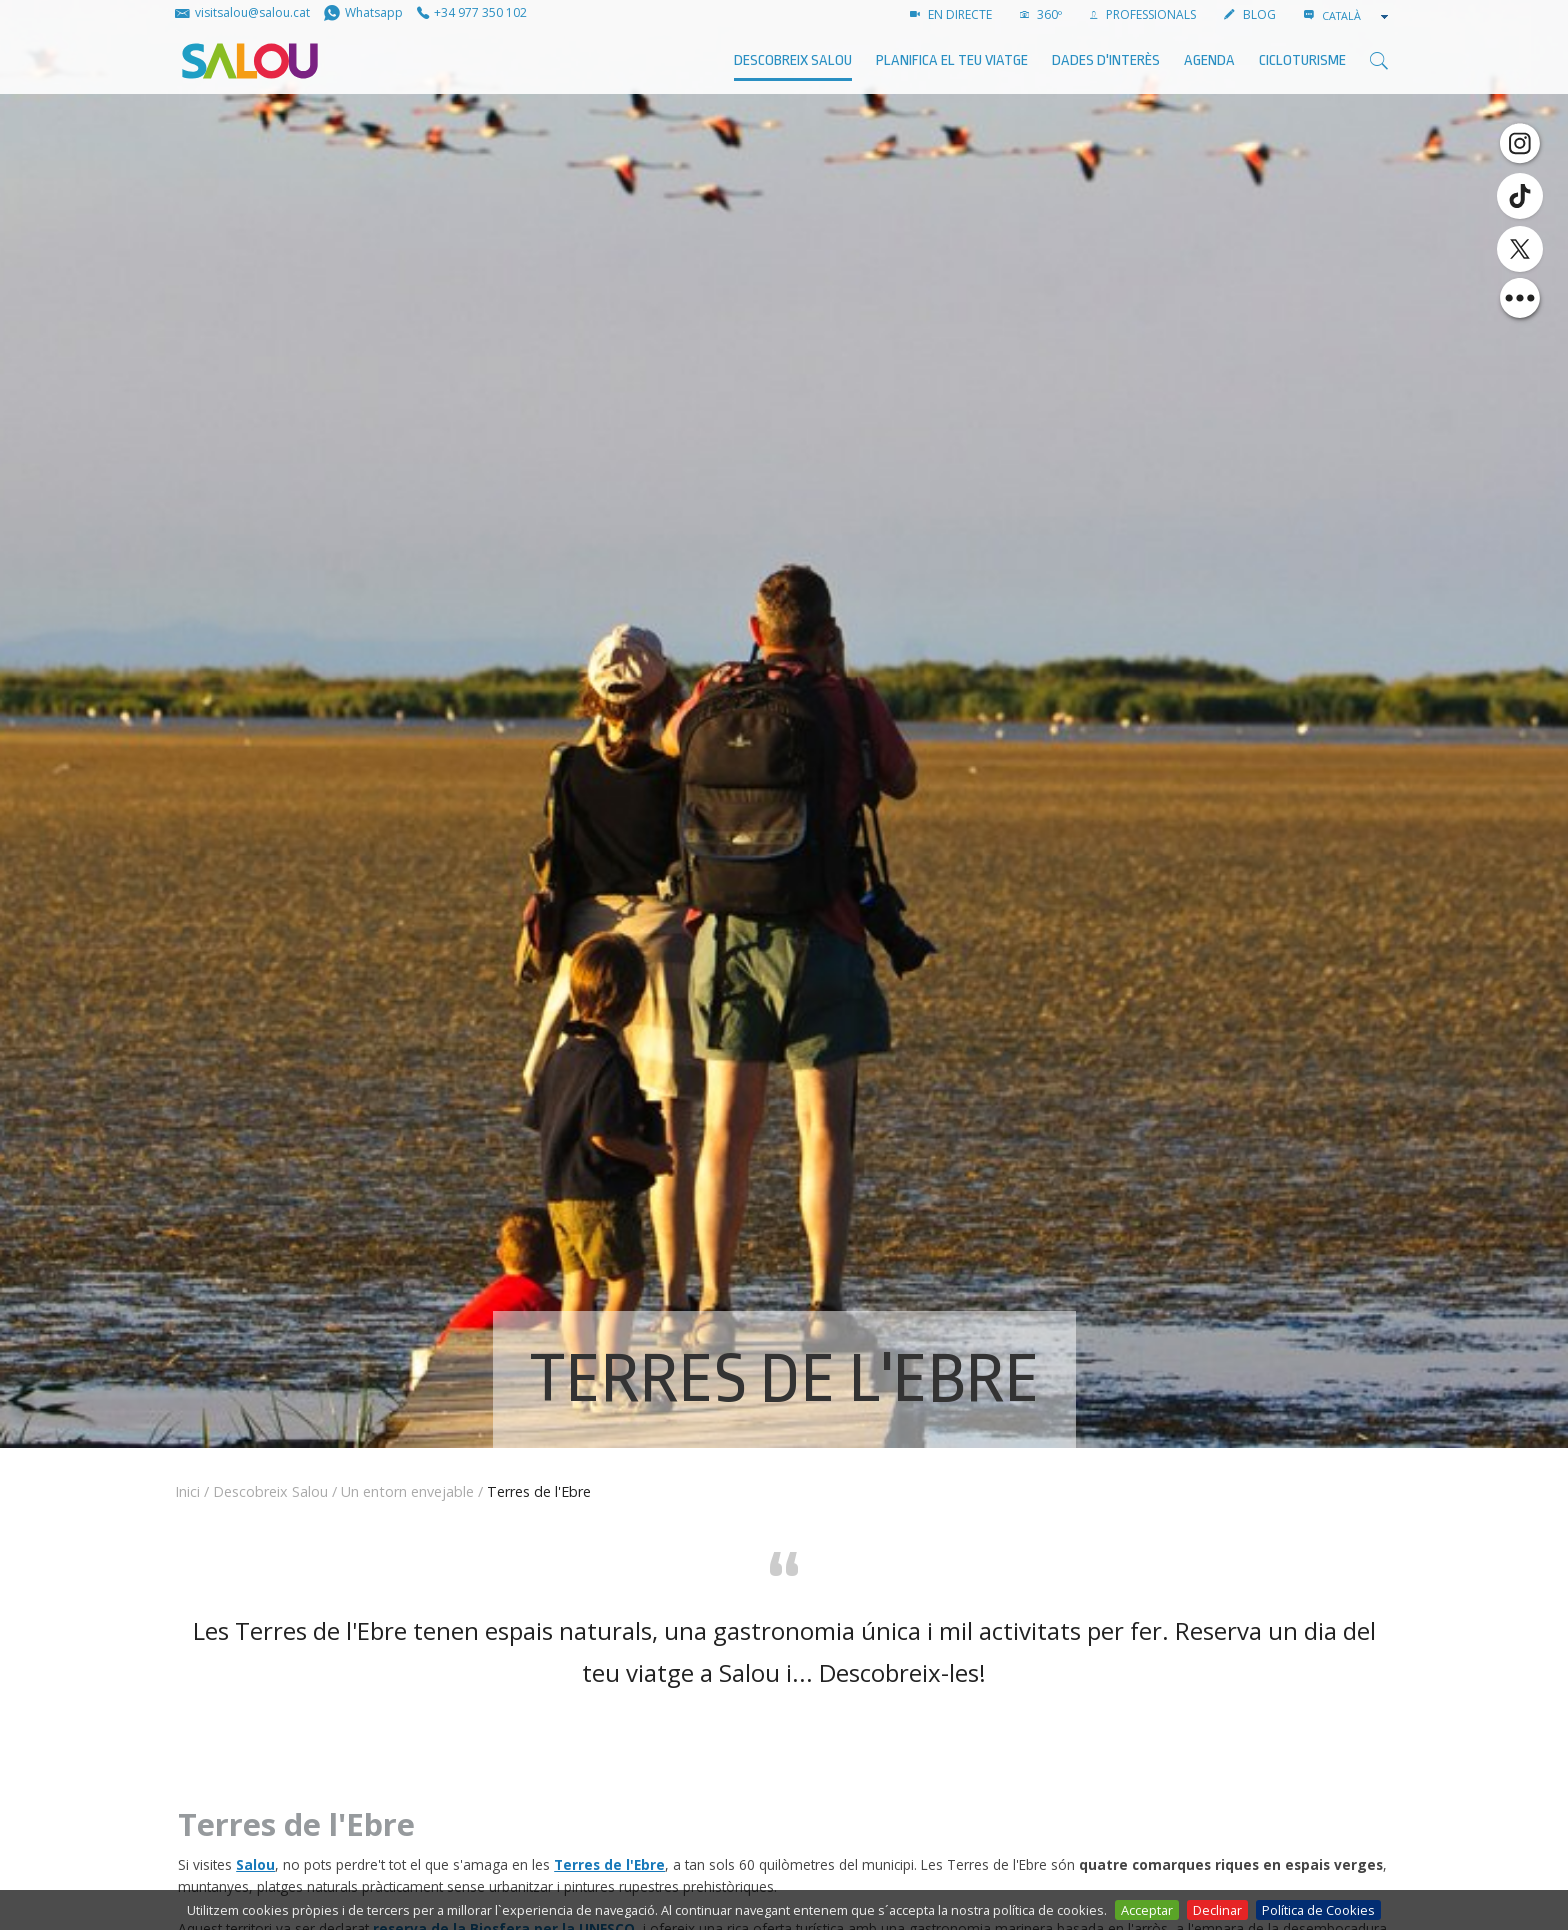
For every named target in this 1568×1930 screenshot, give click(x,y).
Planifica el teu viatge (952, 60)
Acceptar (1147, 1910)
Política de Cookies (1318, 1910)
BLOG (1250, 14)
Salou (255, 1864)
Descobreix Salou (793, 60)
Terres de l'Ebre (609, 1864)
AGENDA (1209, 60)
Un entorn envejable (407, 1491)
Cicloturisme (1302, 60)
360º (1041, 14)
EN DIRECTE (951, 14)
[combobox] (1357, 16)
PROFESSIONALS (1143, 14)
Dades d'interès (1106, 60)
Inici (187, 1491)
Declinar (1217, 1910)
